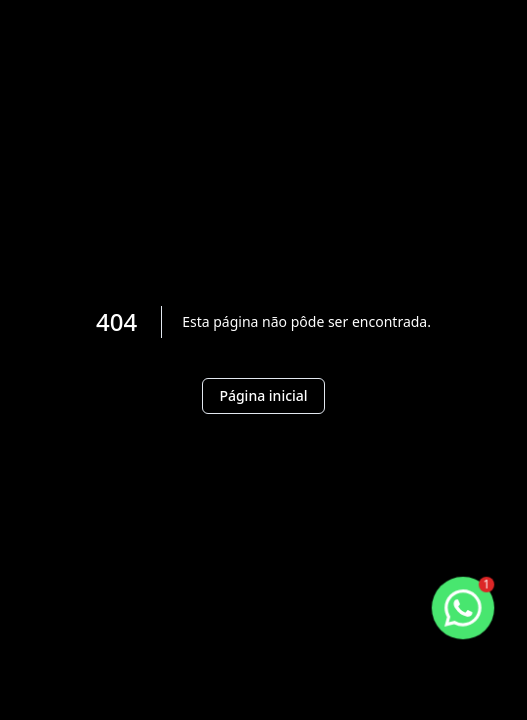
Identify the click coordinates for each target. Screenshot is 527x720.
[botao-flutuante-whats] (463, 608)
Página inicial (263, 395)
